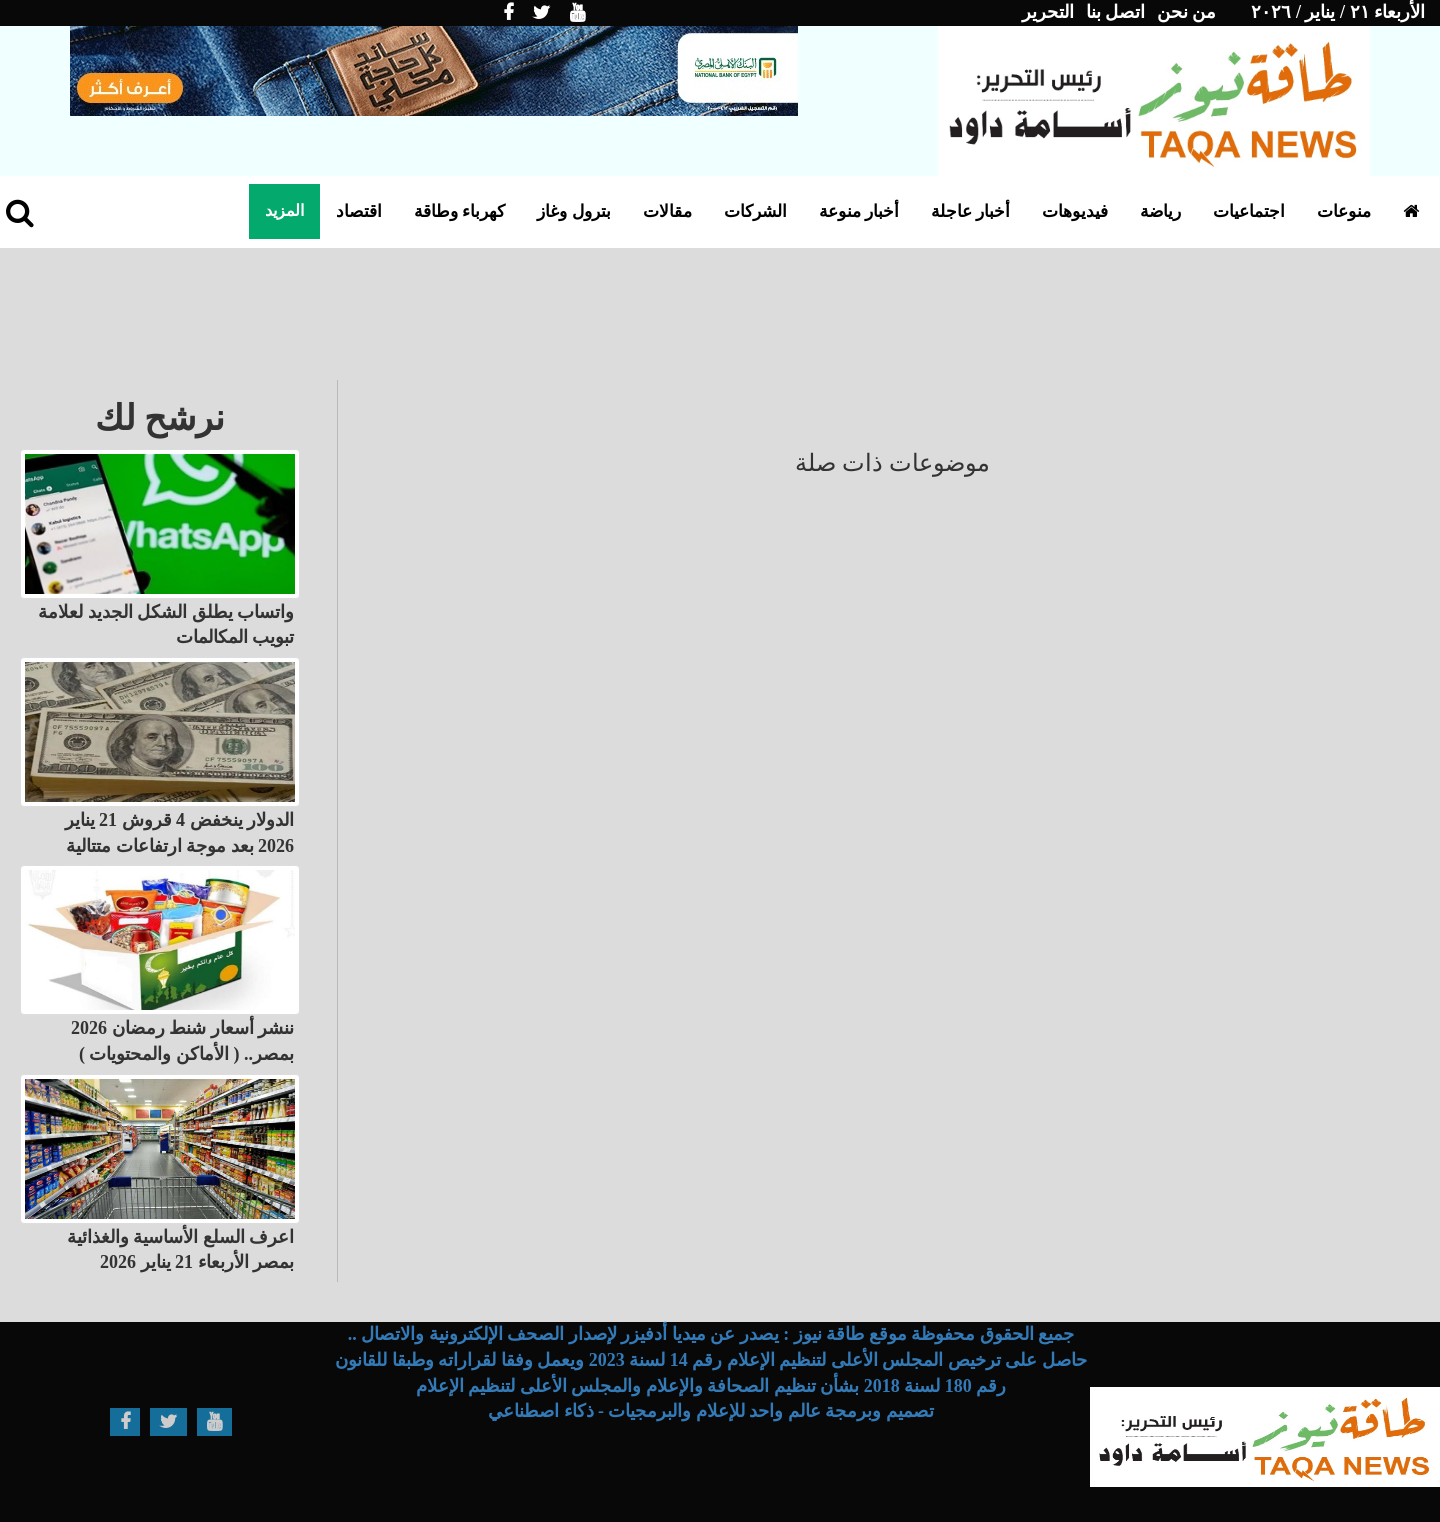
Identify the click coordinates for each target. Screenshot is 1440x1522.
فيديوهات (1075, 211)
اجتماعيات (1249, 211)
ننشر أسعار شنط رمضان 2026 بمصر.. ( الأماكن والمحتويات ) (182, 1041)
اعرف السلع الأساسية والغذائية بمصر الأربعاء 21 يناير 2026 (181, 1250)
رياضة (1160, 211)
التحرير (1048, 12)
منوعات (1344, 211)
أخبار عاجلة (970, 211)
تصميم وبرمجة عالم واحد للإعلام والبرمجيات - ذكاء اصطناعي (711, 1411)
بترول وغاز (573, 211)
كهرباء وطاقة (459, 211)
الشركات (755, 211)
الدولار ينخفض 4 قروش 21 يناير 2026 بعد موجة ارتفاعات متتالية (180, 833)
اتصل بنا (1116, 12)
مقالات (667, 211)
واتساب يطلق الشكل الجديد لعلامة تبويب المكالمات (166, 625)
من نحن (1187, 12)
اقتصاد (359, 211)
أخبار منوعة (859, 211)
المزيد (284, 210)
